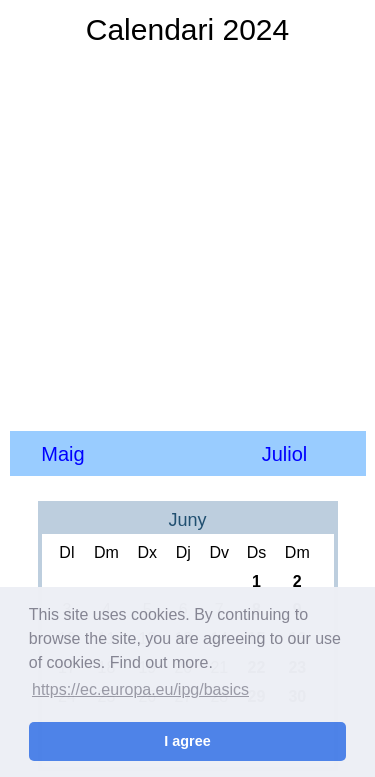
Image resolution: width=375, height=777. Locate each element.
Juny (187, 520)
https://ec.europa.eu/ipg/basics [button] (140, 689)
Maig (62, 454)
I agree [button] (187, 741)
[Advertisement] (187, 237)
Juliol (285, 454)
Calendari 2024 (187, 29)
